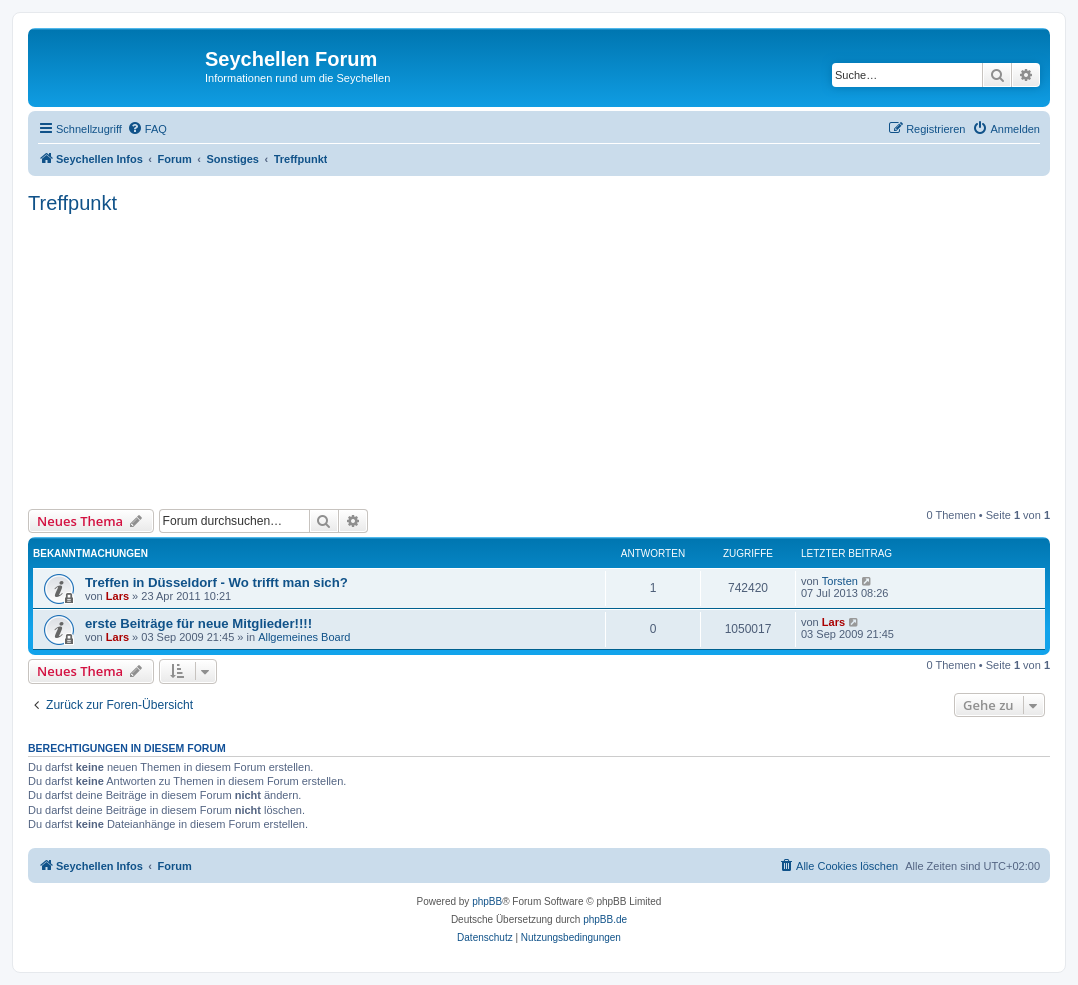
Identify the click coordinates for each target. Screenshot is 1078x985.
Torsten (840, 581)
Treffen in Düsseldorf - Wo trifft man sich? (216, 582)
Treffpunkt (72, 203)
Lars (117, 596)
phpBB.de (605, 919)
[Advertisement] (553, 359)
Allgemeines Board (304, 637)
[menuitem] (147, 129)
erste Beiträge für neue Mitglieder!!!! (198, 623)
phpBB (487, 901)
